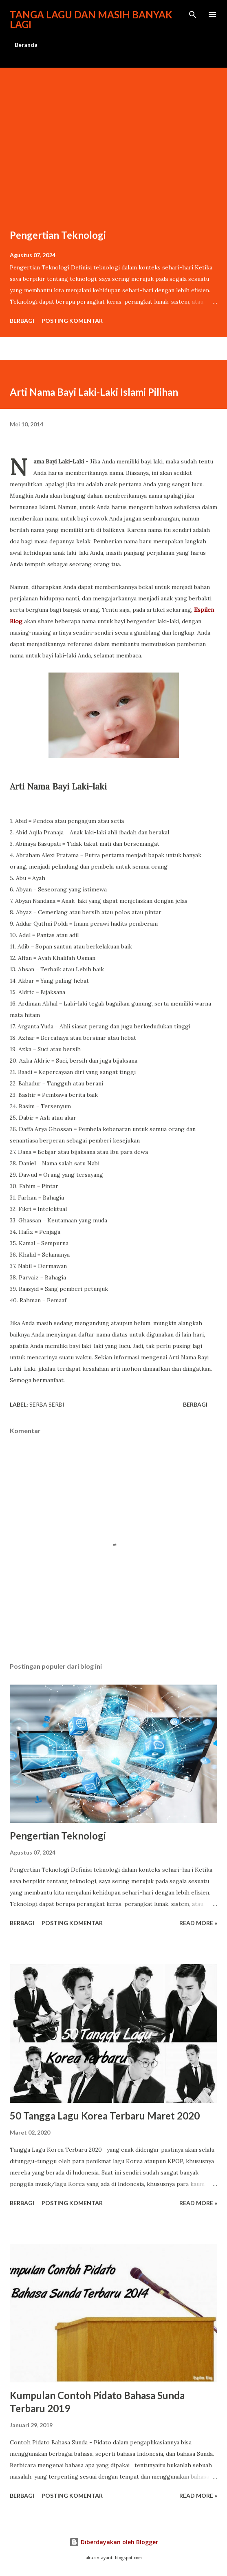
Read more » (198, 1922)
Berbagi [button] (22, 320)
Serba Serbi (46, 1404)
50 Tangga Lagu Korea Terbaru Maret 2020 (105, 2116)
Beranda (26, 44)
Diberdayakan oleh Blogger (113, 2542)
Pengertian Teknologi (58, 235)
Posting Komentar (72, 320)
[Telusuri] (193, 15)
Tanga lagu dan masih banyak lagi (91, 19)
